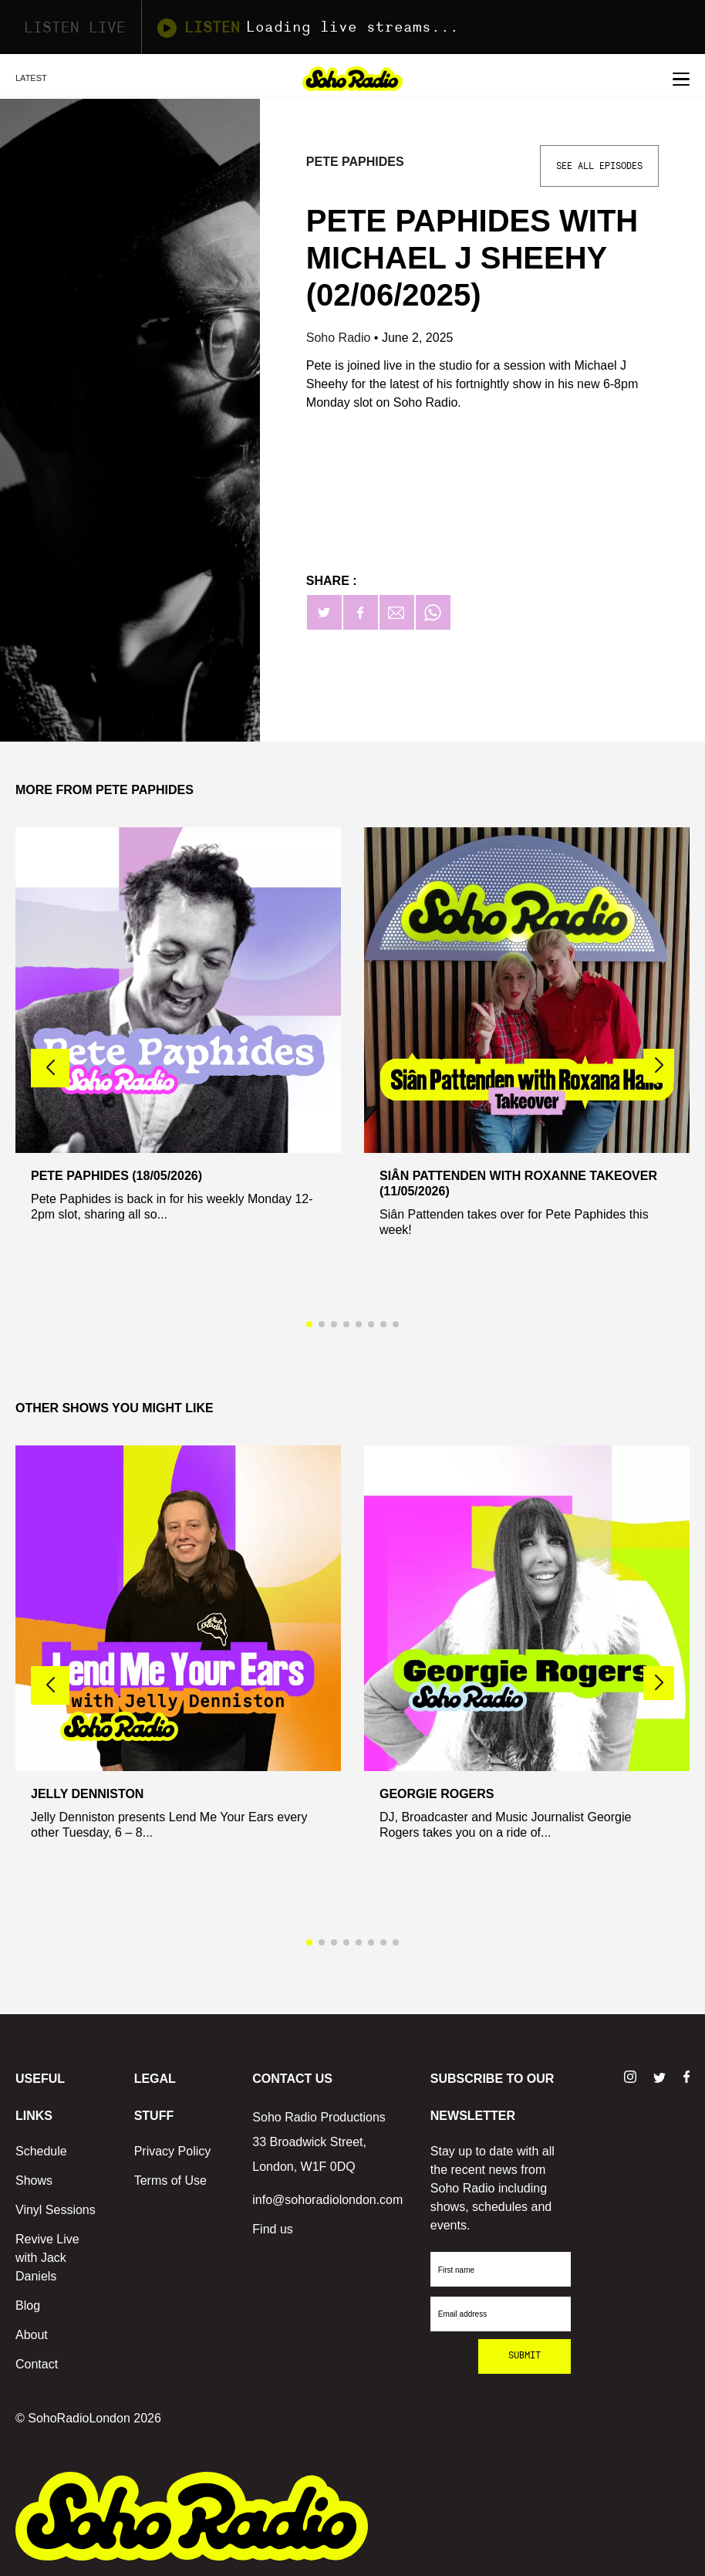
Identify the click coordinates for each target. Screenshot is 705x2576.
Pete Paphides (355, 161)
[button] (658, 1066)
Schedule (41, 2151)
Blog (27, 2305)
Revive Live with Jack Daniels (47, 2258)
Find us (272, 2229)
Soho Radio (340, 337)
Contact (36, 2364)
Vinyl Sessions (55, 2209)
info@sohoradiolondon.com (327, 2199)
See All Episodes (599, 166)
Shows (33, 2180)
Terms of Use (170, 2180)
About (31, 2334)
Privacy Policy (172, 2151)
